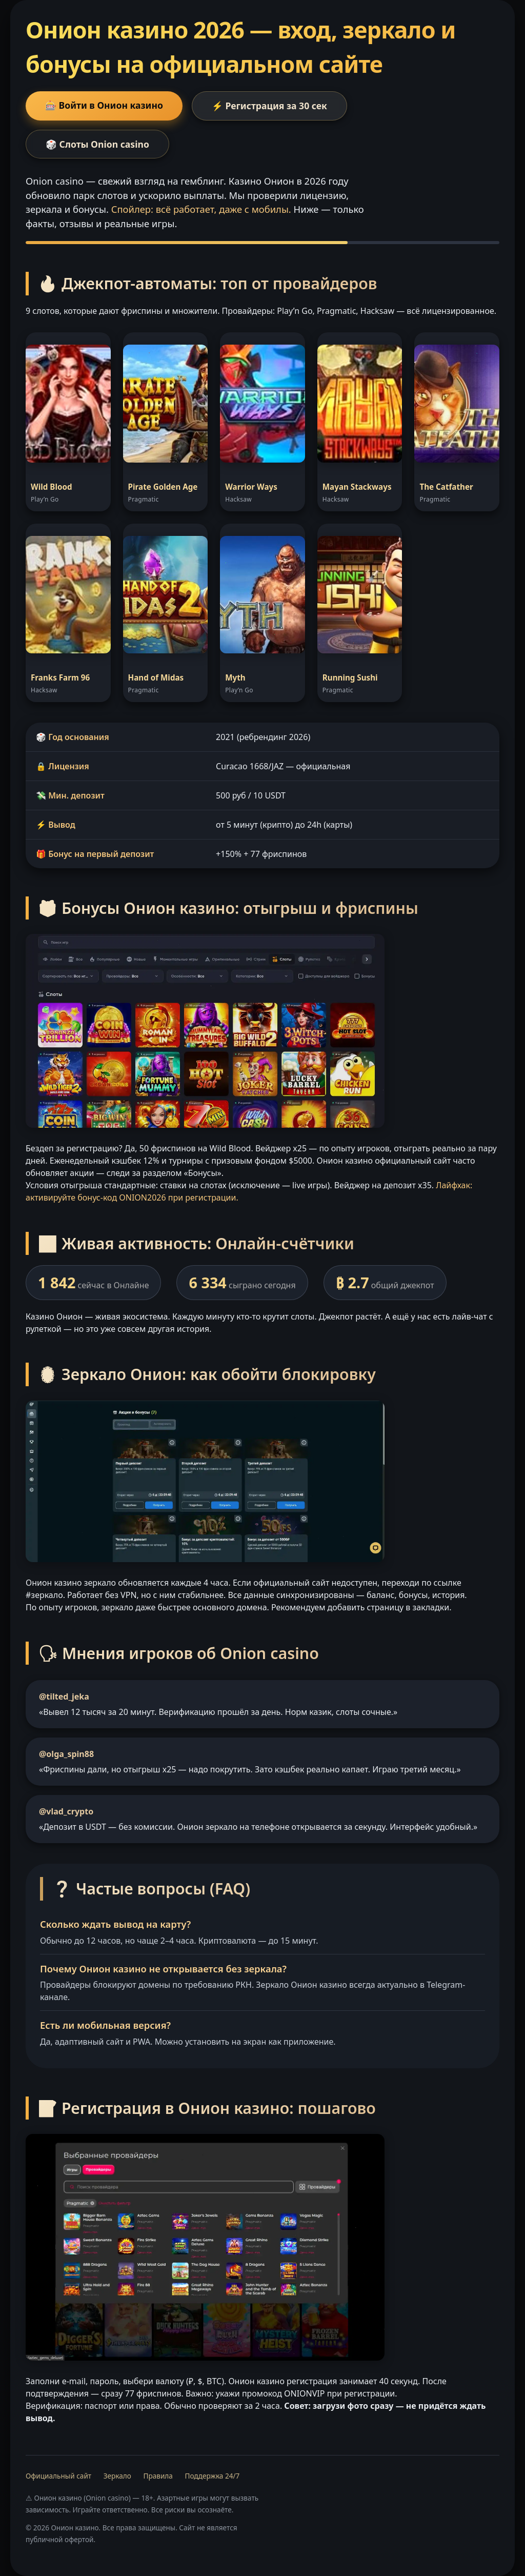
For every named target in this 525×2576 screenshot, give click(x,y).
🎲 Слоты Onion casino (97, 144)
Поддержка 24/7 (212, 2476)
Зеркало (117, 2476)
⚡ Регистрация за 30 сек (269, 105)
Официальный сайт (58, 2476)
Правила (157, 2476)
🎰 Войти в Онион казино (104, 105)
